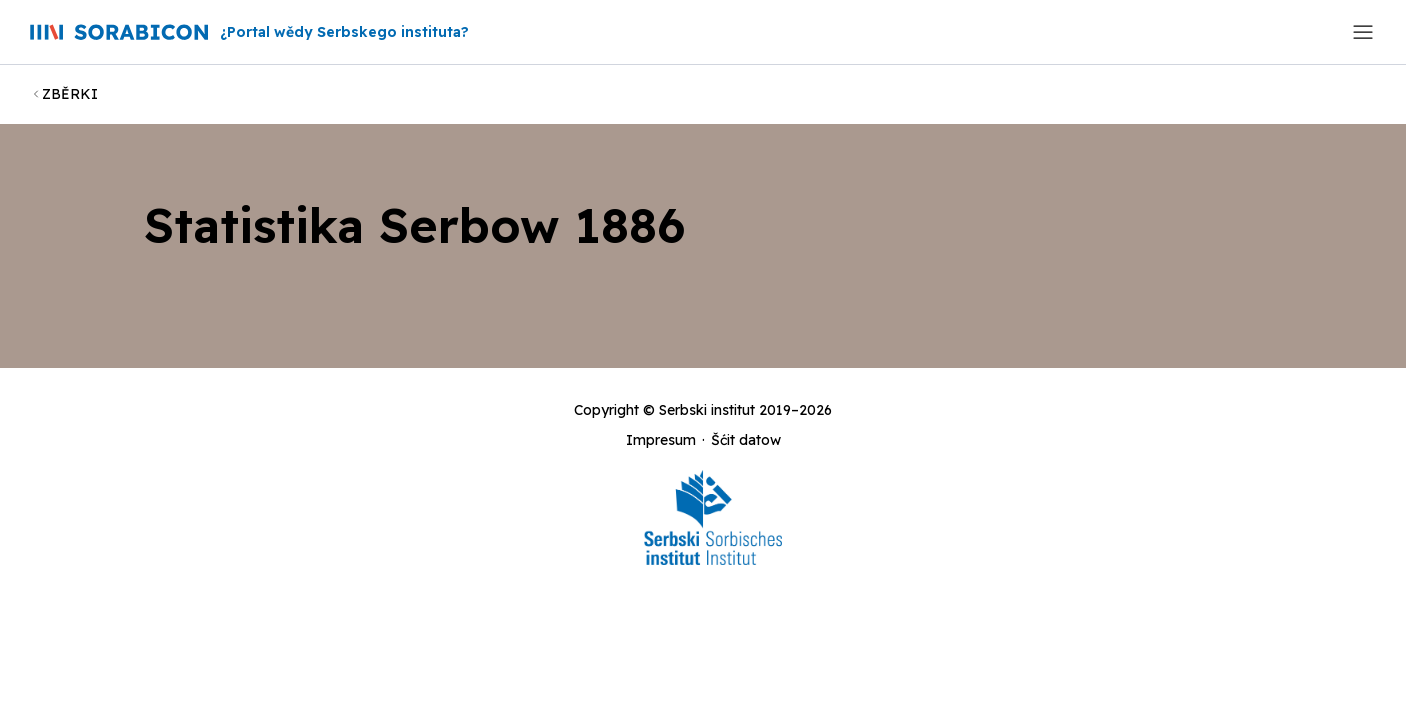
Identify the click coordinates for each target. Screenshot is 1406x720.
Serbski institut (707, 410)
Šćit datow (746, 440)
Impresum (661, 440)
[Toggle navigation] (1363, 32)
